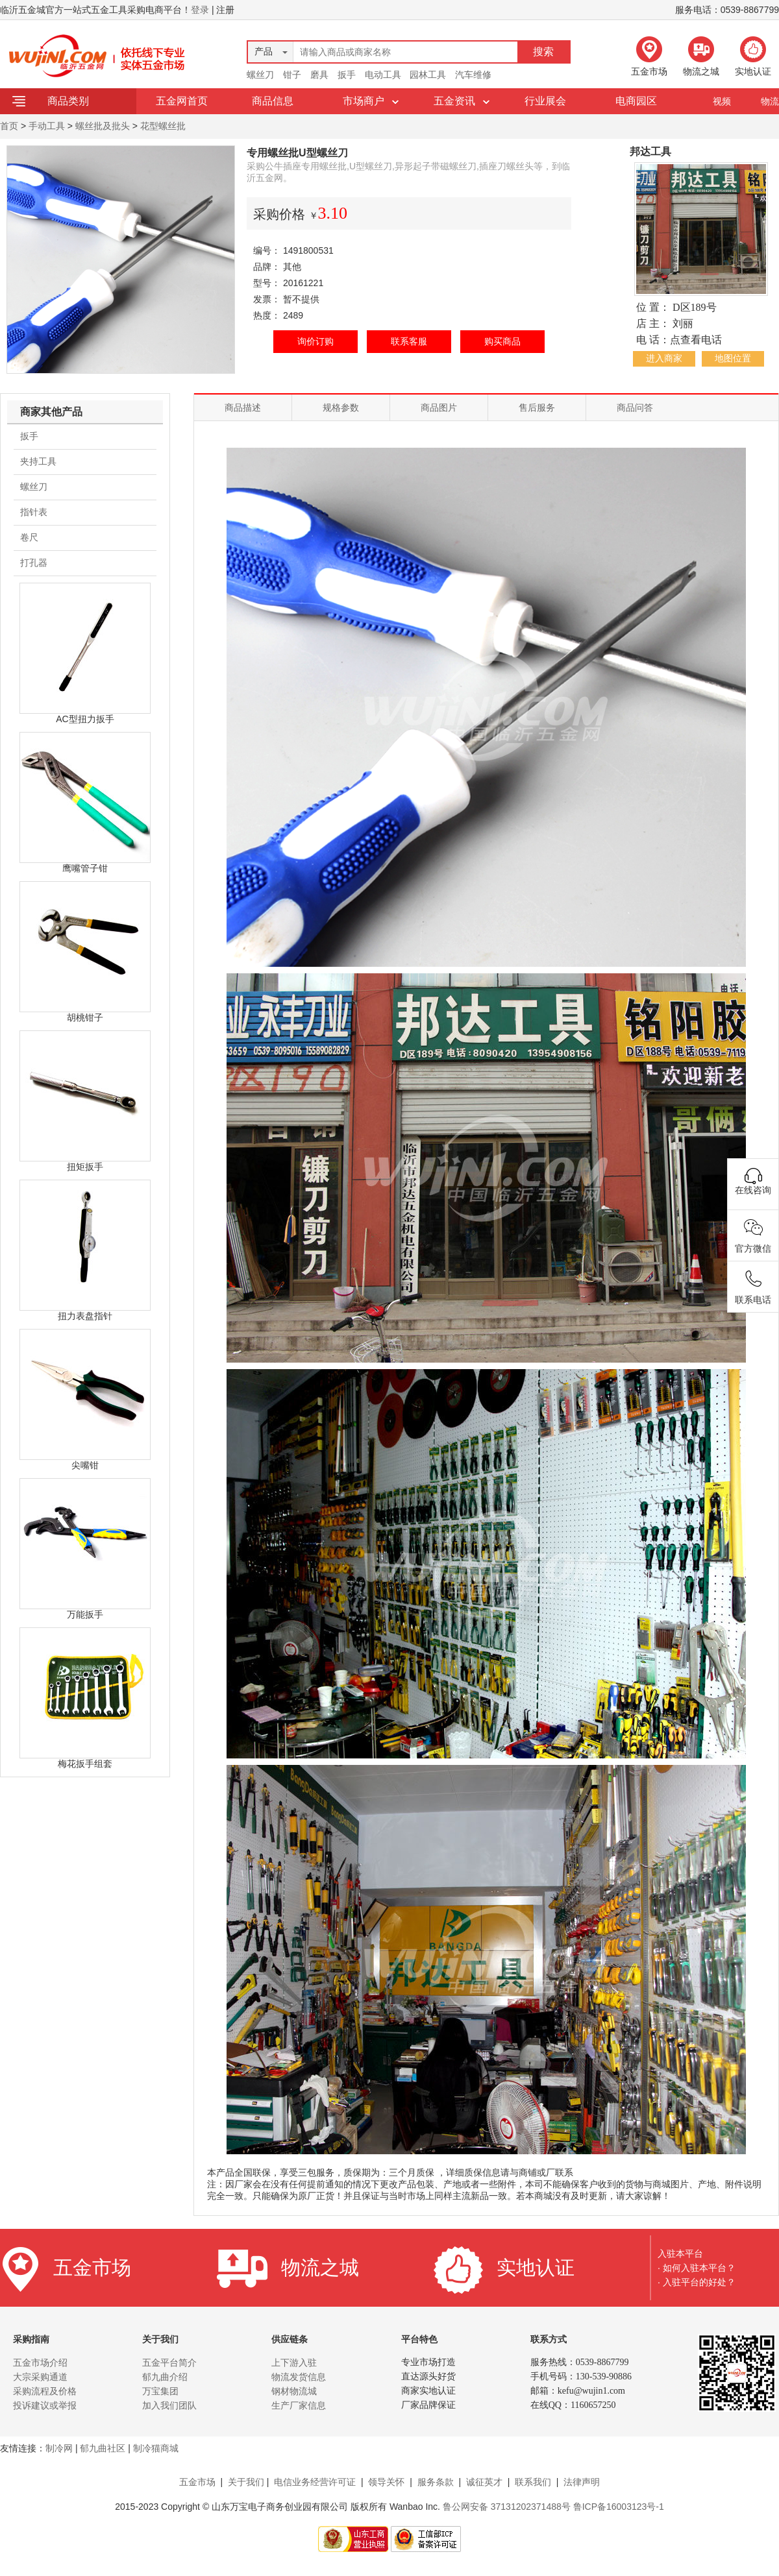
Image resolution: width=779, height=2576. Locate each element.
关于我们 (246, 2482)
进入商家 (664, 358)
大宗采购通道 (40, 2377)
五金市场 (197, 2482)
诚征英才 (484, 2482)
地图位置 (733, 358)
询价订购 (315, 341)
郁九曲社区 (102, 2448)
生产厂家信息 (298, 2405)
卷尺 (29, 537)
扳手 (347, 74)
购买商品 (502, 341)
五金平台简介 (169, 2362)
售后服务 (537, 407)
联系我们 (533, 2482)
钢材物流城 (294, 2391)
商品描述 (243, 407)
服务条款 (435, 2482)
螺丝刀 (260, 74)
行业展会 (545, 100)
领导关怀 (386, 2482)
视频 (722, 101)
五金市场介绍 (40, 2362)
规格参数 (341, 407)
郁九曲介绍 (165, 2377)
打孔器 (33, 562)
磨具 (319, 74)
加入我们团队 (169, 2405)
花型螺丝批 (163, 126)
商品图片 (439, 407)
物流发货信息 (298, 2377)
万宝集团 (160, 2391)
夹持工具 (38, 461)
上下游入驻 (294, 2362)
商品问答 (635, 407)
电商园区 (636, 100)
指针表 (33, 512)
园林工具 (428, 74)
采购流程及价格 (45, 2391)
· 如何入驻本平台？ (697, 2268)
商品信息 (272, 100)
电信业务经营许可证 (315, 2482)
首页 (9, 126)
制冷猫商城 (156, 2448)
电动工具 (383, 74)
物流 (770, 101)
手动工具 (47, 126)
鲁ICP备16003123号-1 (618, 2506)
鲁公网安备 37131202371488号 (507, 2506)
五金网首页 (182, 100)
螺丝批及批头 (102, 126)
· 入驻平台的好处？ (697, 2282)
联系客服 (409, 341)
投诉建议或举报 (45, 2405)
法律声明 (581, 2482)
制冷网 (59, 2448)
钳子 (292, 74)
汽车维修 (473, 74)
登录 (200, 10)
